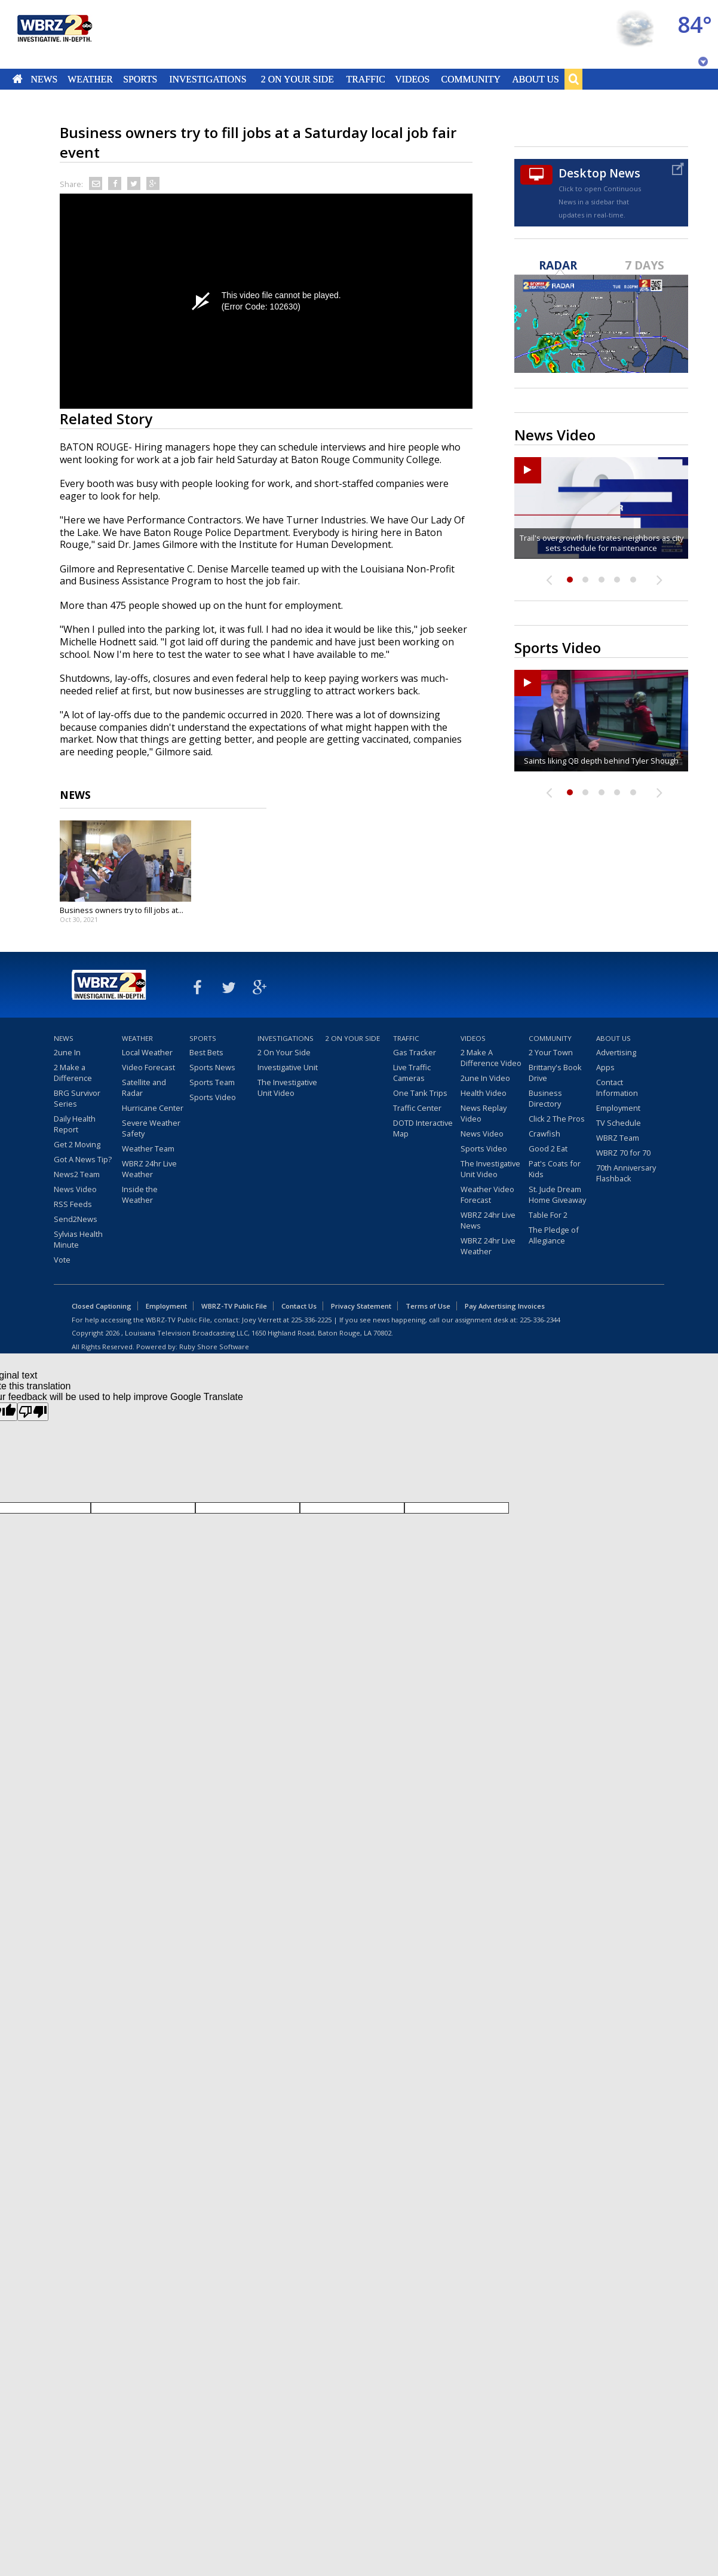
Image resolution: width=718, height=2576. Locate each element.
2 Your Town (551, 1052)
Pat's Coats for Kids (555, 1169)
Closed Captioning (101, 1305)
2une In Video (485, 1078)
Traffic (365, 79)
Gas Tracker (414, 1052)
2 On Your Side (297, 79)
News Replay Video (484, 1113)
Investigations (208, 79)
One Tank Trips (420, 1093)
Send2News (75, 1219)
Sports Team (212, 1082)
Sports (140, 79)
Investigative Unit (287, 1067)
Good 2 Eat (548, 1148)
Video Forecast (148, 1067)
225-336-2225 (311, 1319)
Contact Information (617, 1087)
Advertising (616, 1052)
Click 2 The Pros (557, 1118)
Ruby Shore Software (214, 1346)
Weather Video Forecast (487, 1194)
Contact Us (299, 1305)
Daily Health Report (75, 1124)
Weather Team (148, 1148)
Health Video (484, 1093)
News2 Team (77, 1174)
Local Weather (147, 1052)
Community (470, 79)
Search (573, 79)
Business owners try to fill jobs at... (121, 910)
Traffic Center (417, 1107)
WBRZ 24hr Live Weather (149, 1169)
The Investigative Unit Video (287, 1087)
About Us (535, 79)
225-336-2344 (540, 1319)
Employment (618, 1107)
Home (18, 79)
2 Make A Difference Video (491, 1057)
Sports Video (212, 1097)
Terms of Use (428, 1305)
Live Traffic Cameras (412, 1072)
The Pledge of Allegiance (554, 1235)
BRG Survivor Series (77, 1098)
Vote (62, 1259)
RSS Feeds (73, 1204)
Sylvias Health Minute (78, 1239)
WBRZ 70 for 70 (623, 1152)
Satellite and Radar (144, 1087)
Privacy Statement (361, 1305)
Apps (605, 1067)
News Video (75, 1189)
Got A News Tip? (83, 1159)
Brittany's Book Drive (555, 1072)
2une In (67, 1052)
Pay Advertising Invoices (505, 1305)
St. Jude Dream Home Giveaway (557, 1194)
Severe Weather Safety (151, 1128)
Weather (90, 79)
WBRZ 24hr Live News (488, 1220)
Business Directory (545, 1098)
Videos (412, 79)
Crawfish (544, 1133)
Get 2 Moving (77, 1144)
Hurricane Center (152, 1107)
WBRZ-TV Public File (234, 1305)
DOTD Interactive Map (423, 1128)
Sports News (212, 1067)
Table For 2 (548, 1214)
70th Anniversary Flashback (626, 1173)
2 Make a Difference (73, 1072)
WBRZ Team (617, 1137)
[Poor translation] (32, 1411)
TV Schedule (618, 1122)
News (43, 79)
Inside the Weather (140, 1194)
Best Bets (206, 1052)
